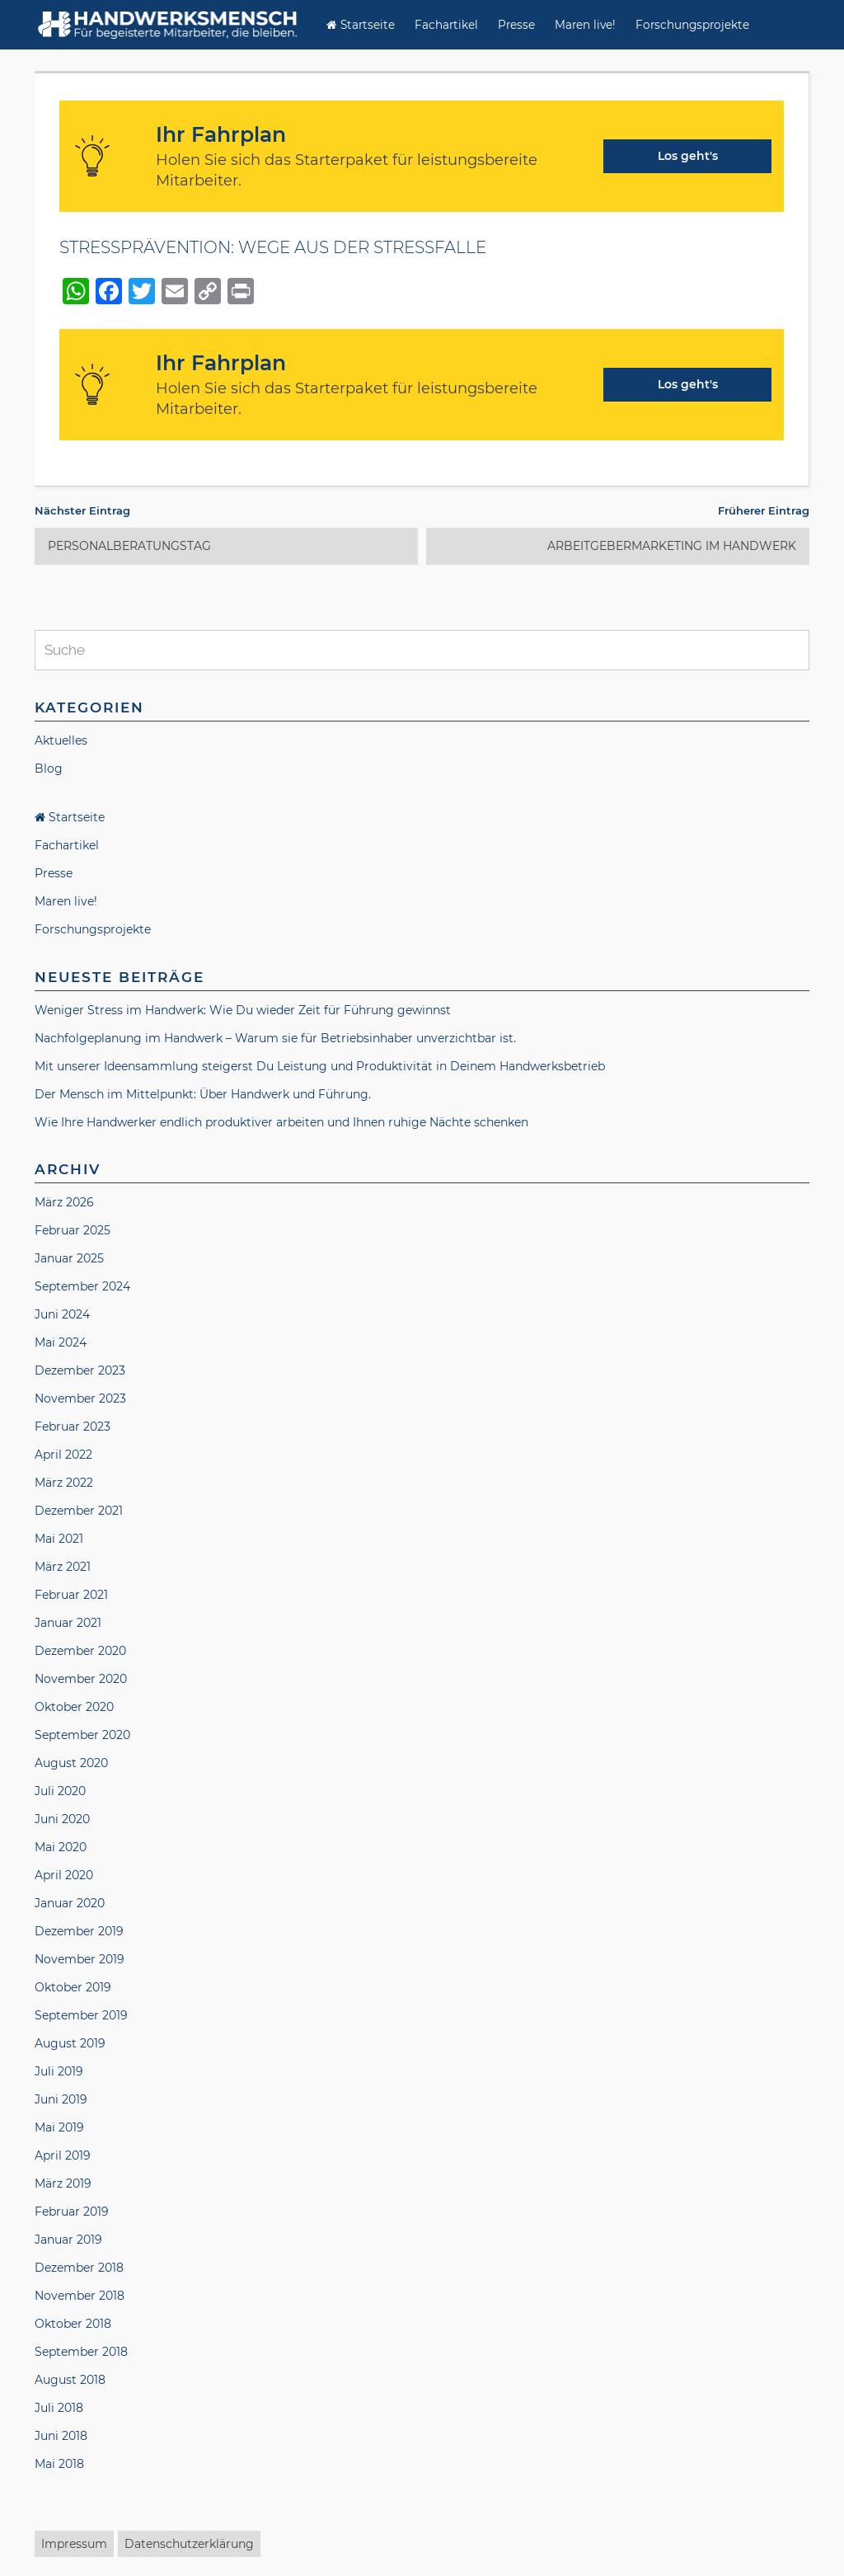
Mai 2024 (61, 1342)
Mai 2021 (59, 1538)
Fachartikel (446, 24)
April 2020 (64, 1875)
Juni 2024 (62, 1314)
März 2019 (63, 2183)
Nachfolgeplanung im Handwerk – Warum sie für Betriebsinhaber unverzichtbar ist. (275, 1038)
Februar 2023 (72, 1426)
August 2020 (71, 1763)
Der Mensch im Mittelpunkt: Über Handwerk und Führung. (203, 1094)
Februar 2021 (71, 1594)
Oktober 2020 (74, 1706)
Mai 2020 (61, 1847)
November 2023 (80, 1398)
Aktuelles (61, 740)
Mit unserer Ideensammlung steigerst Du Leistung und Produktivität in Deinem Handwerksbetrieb (320, 1066)
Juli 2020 (60, 1791)
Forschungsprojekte (692, 24)
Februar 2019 (72, 2211)
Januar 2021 (68, 1622)
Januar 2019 (68, 2239)
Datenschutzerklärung (189, 2543)
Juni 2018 (61, 2435)
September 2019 (81, 2015)
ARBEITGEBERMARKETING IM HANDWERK (671, 545)
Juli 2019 (59, 2071)
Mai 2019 (59, 2127)
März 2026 (64, 1202)
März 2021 (63, 1566)
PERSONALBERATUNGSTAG (129, 545)
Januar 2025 (69, 1258)
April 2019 (63, 2155)
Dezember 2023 (80, 1370)
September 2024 (82, 1286)
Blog (49, 768)
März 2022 (64, 1482)
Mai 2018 (59, 2463)
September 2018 (81, 2351)
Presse (516, 24)
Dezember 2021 (79, 1510)
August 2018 (70, 2379)
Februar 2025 (72, 1230)
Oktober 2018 (73, 2323)
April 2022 (63, 1454)
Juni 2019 (61, 2099)
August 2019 (70, 2043)
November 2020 (81, 1678)
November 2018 (79, 2295)
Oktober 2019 (73, 1987)
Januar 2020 (70, 1903)
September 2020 (82, 1735)
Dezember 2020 (80, 1650)
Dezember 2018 (79, 2267)
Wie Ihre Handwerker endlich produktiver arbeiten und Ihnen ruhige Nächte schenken (281, 1122)
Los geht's (688, 155)
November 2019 (79, 1959)
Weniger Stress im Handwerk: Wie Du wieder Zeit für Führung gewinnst (243, 1010)
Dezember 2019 (79, 1931)
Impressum (74, 2543)
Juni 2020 (62, 1819)
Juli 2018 (59, 2407)
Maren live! (585, 24)
